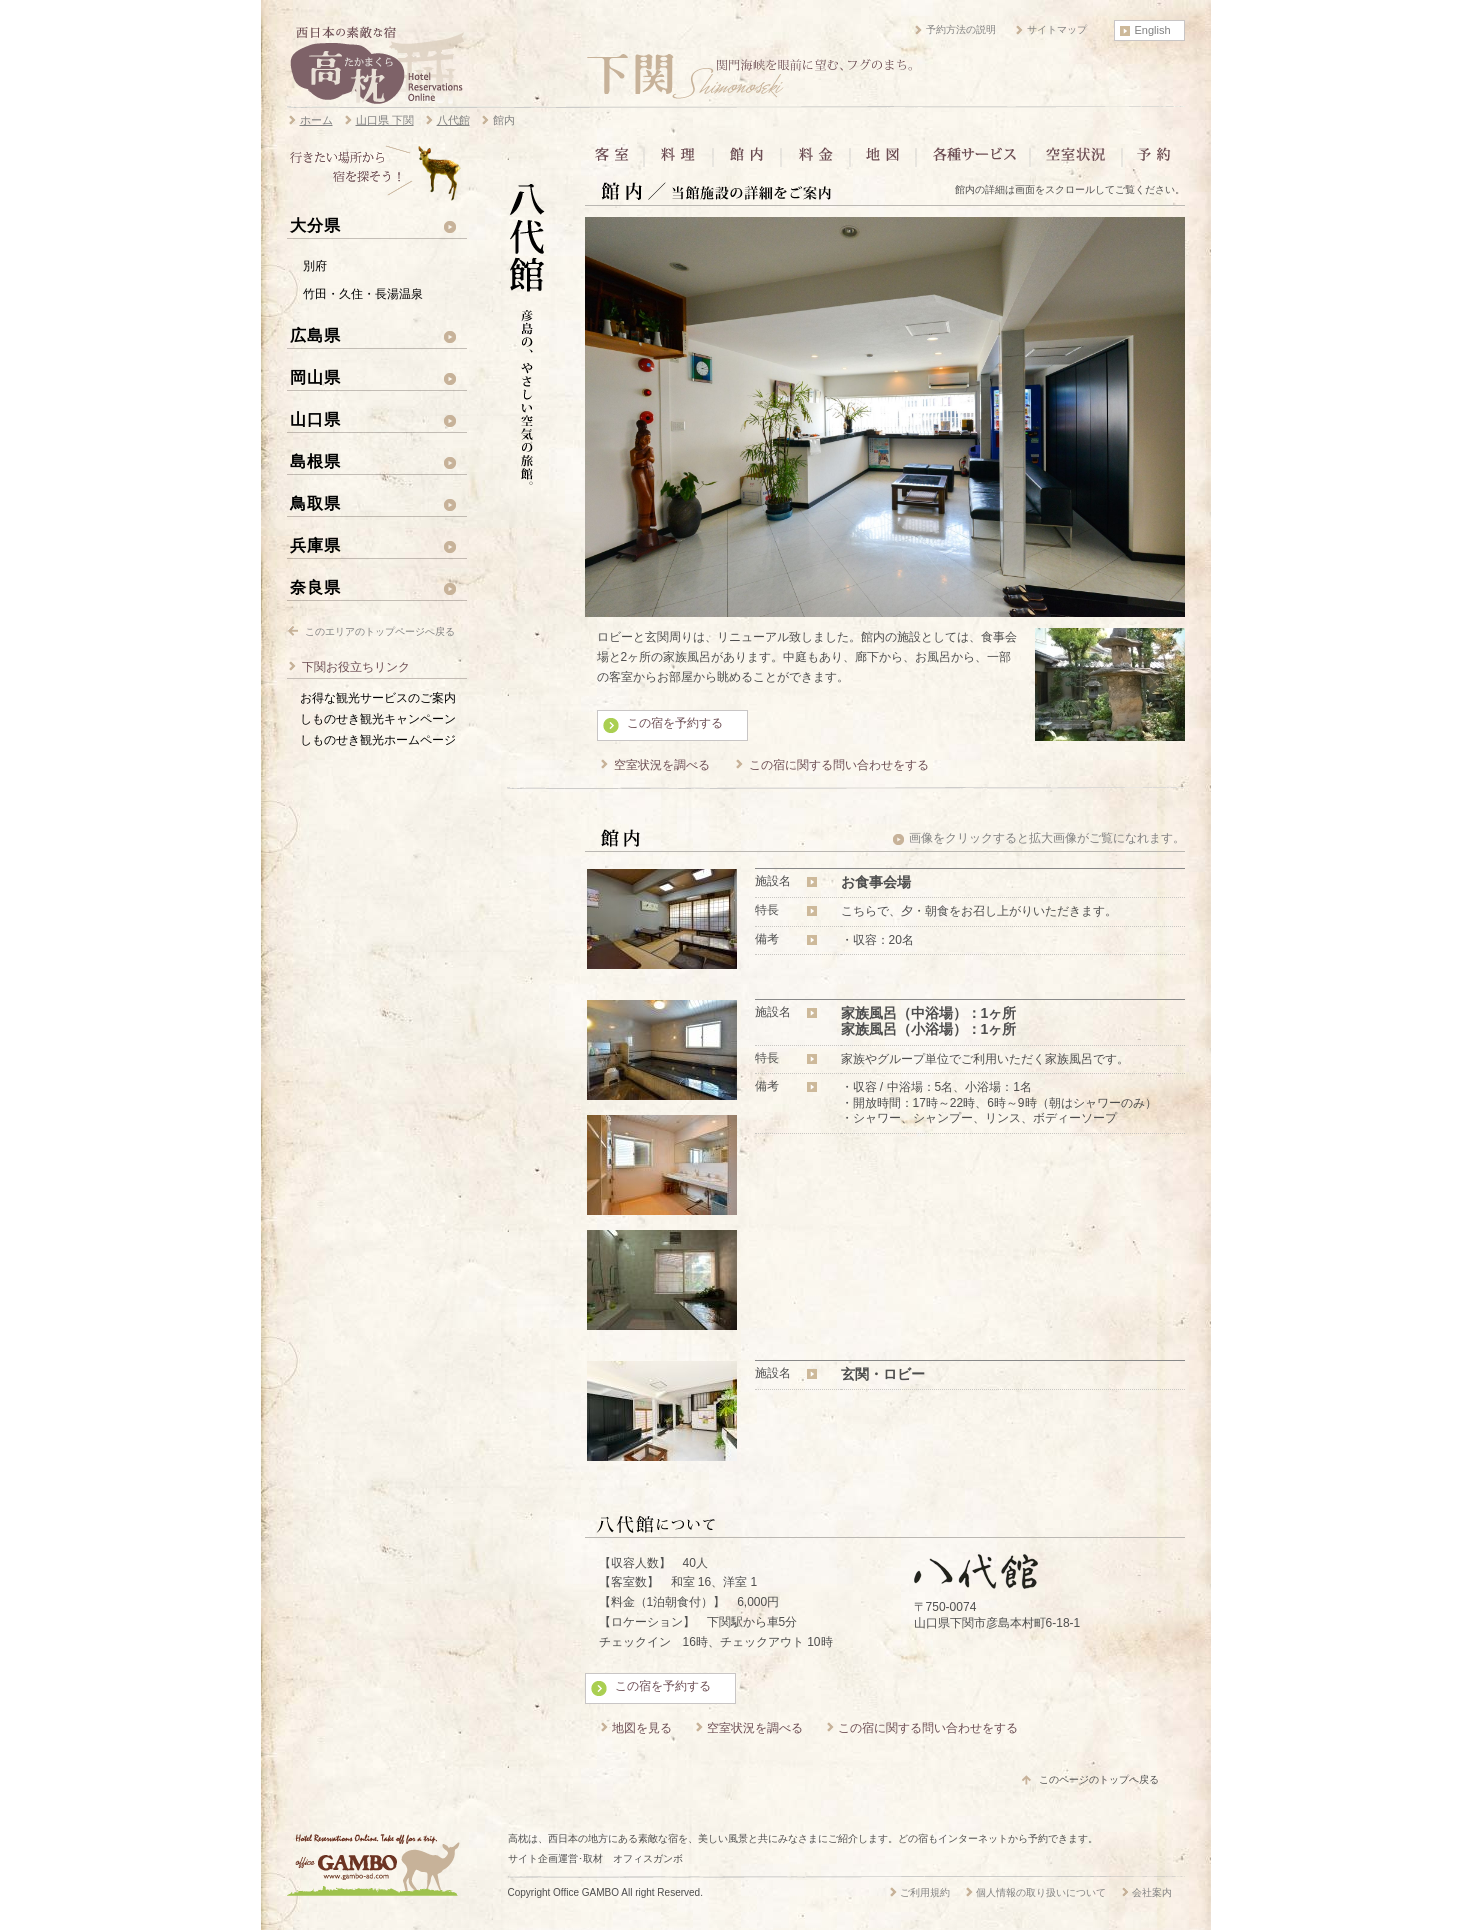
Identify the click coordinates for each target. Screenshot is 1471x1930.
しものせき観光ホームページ (378, 740)
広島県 (315, 335)
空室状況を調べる (662, 765)
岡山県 (315, 377)
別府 (315, 266)
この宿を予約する (675, 723)
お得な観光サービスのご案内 (378, 698)
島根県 (315, 461)
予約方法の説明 (961, 29)
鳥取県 (315, 503)
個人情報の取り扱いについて (1041, 1892)
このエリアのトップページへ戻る (380, 631)
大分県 (315, 225)
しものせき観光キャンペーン (378, 719)
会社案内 (1152, 1892)
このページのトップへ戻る (1099, 1779)
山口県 (315, 419)
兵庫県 (315, 545)
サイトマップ (1057, 29)
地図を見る (642, 1728)
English (1153, 30)
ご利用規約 (925, 1892)
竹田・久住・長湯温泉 (363, 294)
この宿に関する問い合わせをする (839, 765)
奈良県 (315, 587)
